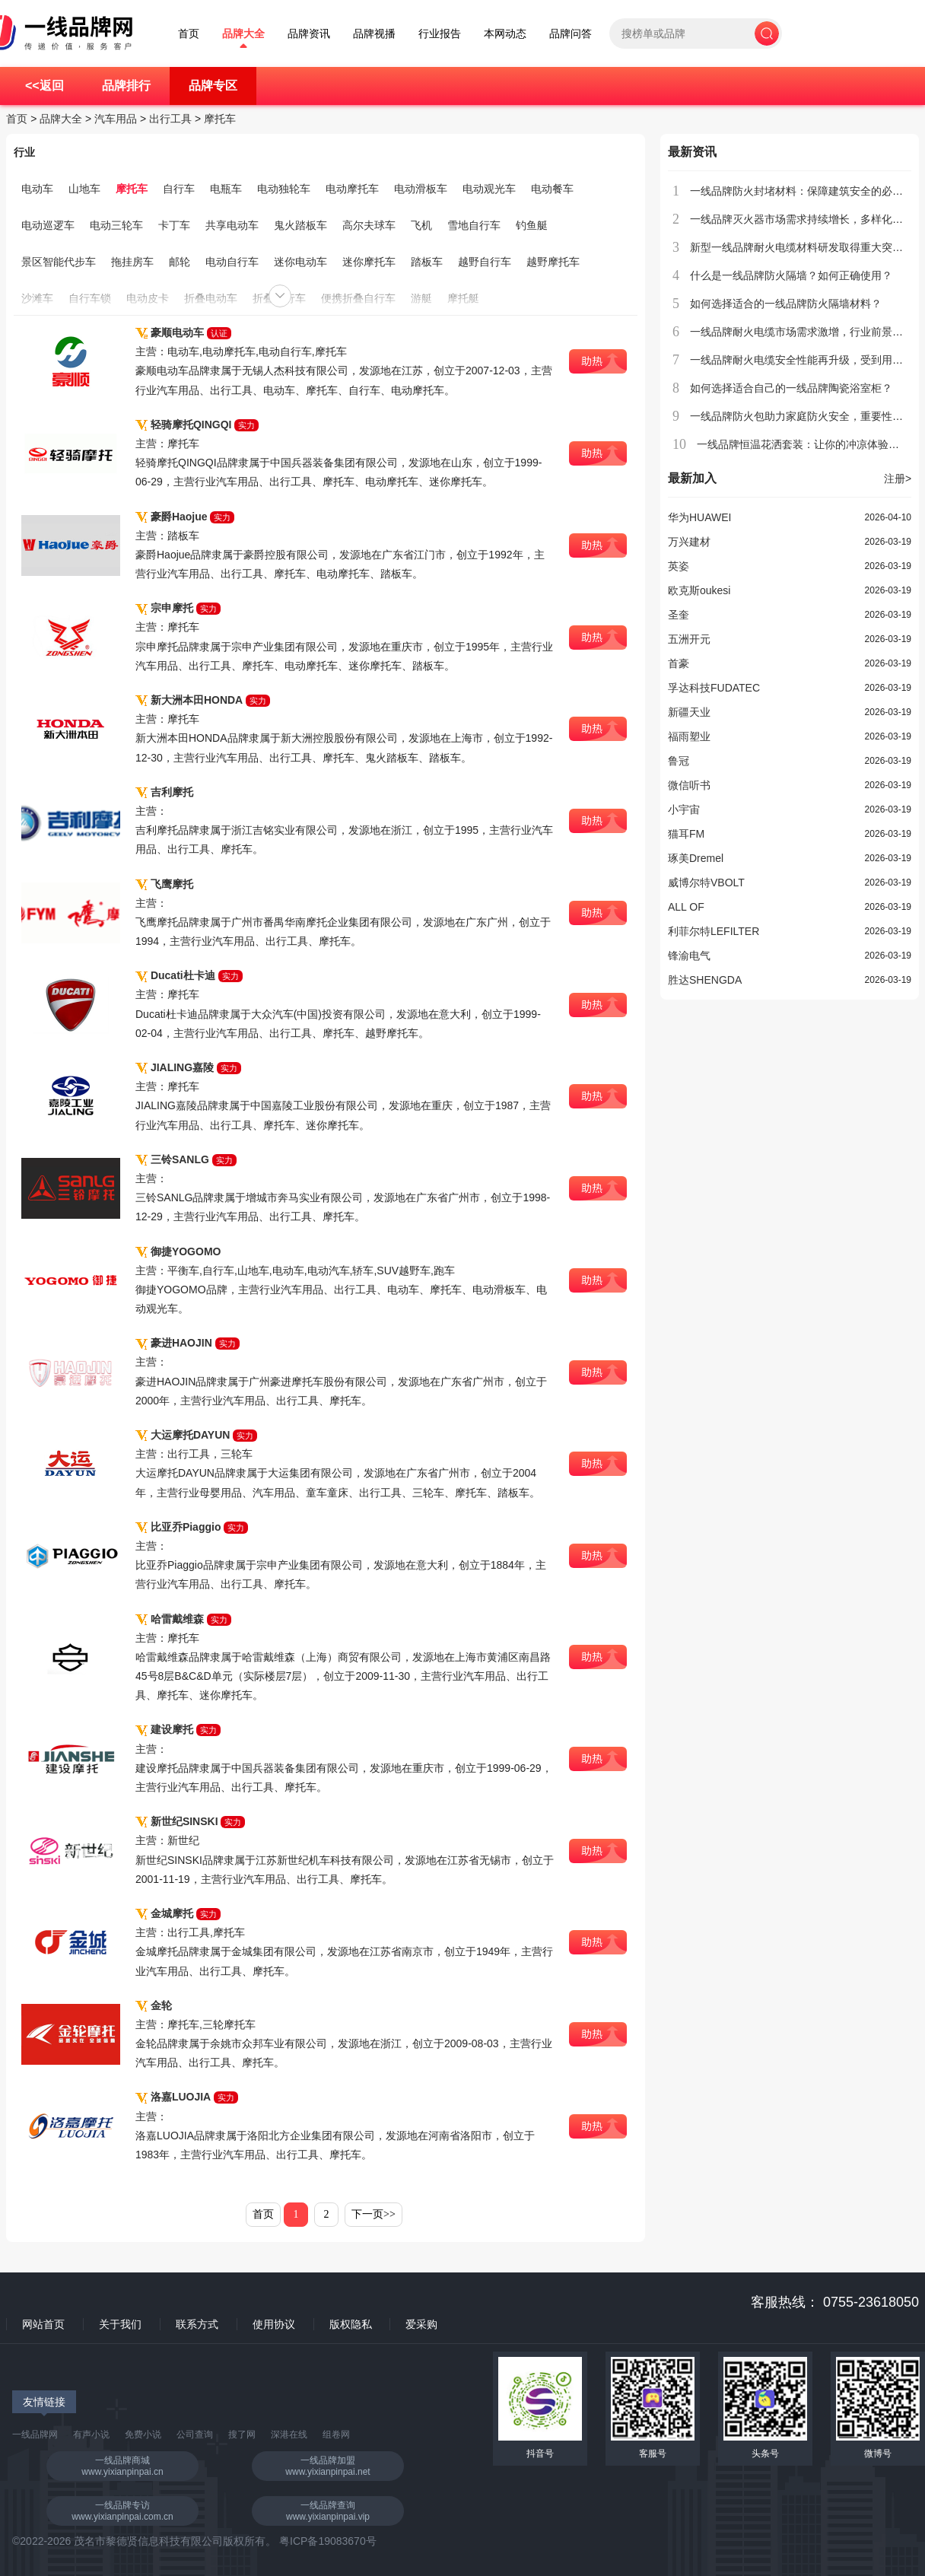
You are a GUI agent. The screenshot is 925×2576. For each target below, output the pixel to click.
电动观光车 (489, 189)
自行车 (179, 189)
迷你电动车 (300, 262)
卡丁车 (174, 225)
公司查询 (194, 2434)
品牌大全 (243, 34)
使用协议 (274, 2324)
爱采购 (421, 2324)
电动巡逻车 (48, 225)
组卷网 (336, 2434)
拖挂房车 (132, 262)
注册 (897, 478)
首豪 (678, 663)
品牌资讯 (309, 34)
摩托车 (220, 119)
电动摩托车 (352, 189)
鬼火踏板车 (300, 225)
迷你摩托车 (369, 262)
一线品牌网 (35, 2434)
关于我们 (120, 2324)
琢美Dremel (695, 858)
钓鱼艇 (532, 225)
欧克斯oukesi (699, 590)
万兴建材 (689, 542)
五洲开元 (689, 639)
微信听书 (689, 785)
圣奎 (678, 615)
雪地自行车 (474, 225)
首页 (188, 34)
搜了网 (242, 2434)
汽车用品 (115, 119)
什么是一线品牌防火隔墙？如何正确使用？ (791, 275)
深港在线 (289, 2434)
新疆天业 (689, 712)
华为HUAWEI (699, 517)
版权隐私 (350, 2324)
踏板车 (427, 262)
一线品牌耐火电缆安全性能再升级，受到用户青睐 (807, 360)
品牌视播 (374, 34)
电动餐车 (552, 189)
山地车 (84, 189)
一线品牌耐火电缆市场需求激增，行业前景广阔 (802, 332)
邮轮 (179, 262)
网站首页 (43, 2324)
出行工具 (170, 119)
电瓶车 (226, 189)
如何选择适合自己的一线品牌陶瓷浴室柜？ (791, 388)
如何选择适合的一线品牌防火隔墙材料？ (786, 303)
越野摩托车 (553, 262)
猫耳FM (686, 834)
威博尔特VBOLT (706, 882)
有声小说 (91, 2434)
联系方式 (197, 2324)
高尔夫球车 (369, 225)
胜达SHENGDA (705, 980)
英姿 (678, 566)
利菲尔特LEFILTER (713, 931)
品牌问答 (570, 34)
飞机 (421, 225)
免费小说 (143, 2434)
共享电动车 (232, 225)
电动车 (37, 189)
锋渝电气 (689, 955)
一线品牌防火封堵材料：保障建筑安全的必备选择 (807, 191)
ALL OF (686, 907)
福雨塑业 (689, 736)
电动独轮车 (283, 189)
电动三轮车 (116, 225)
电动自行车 (232, 262)
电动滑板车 (420, 189)
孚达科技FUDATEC (714, 688)
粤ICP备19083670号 (328, 2541)
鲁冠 (678, 761)
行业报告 (439, 34)
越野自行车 (484, 262)
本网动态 (505, 34)
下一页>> (373, 2214)
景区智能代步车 (58, 262)
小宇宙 (684, 809)
